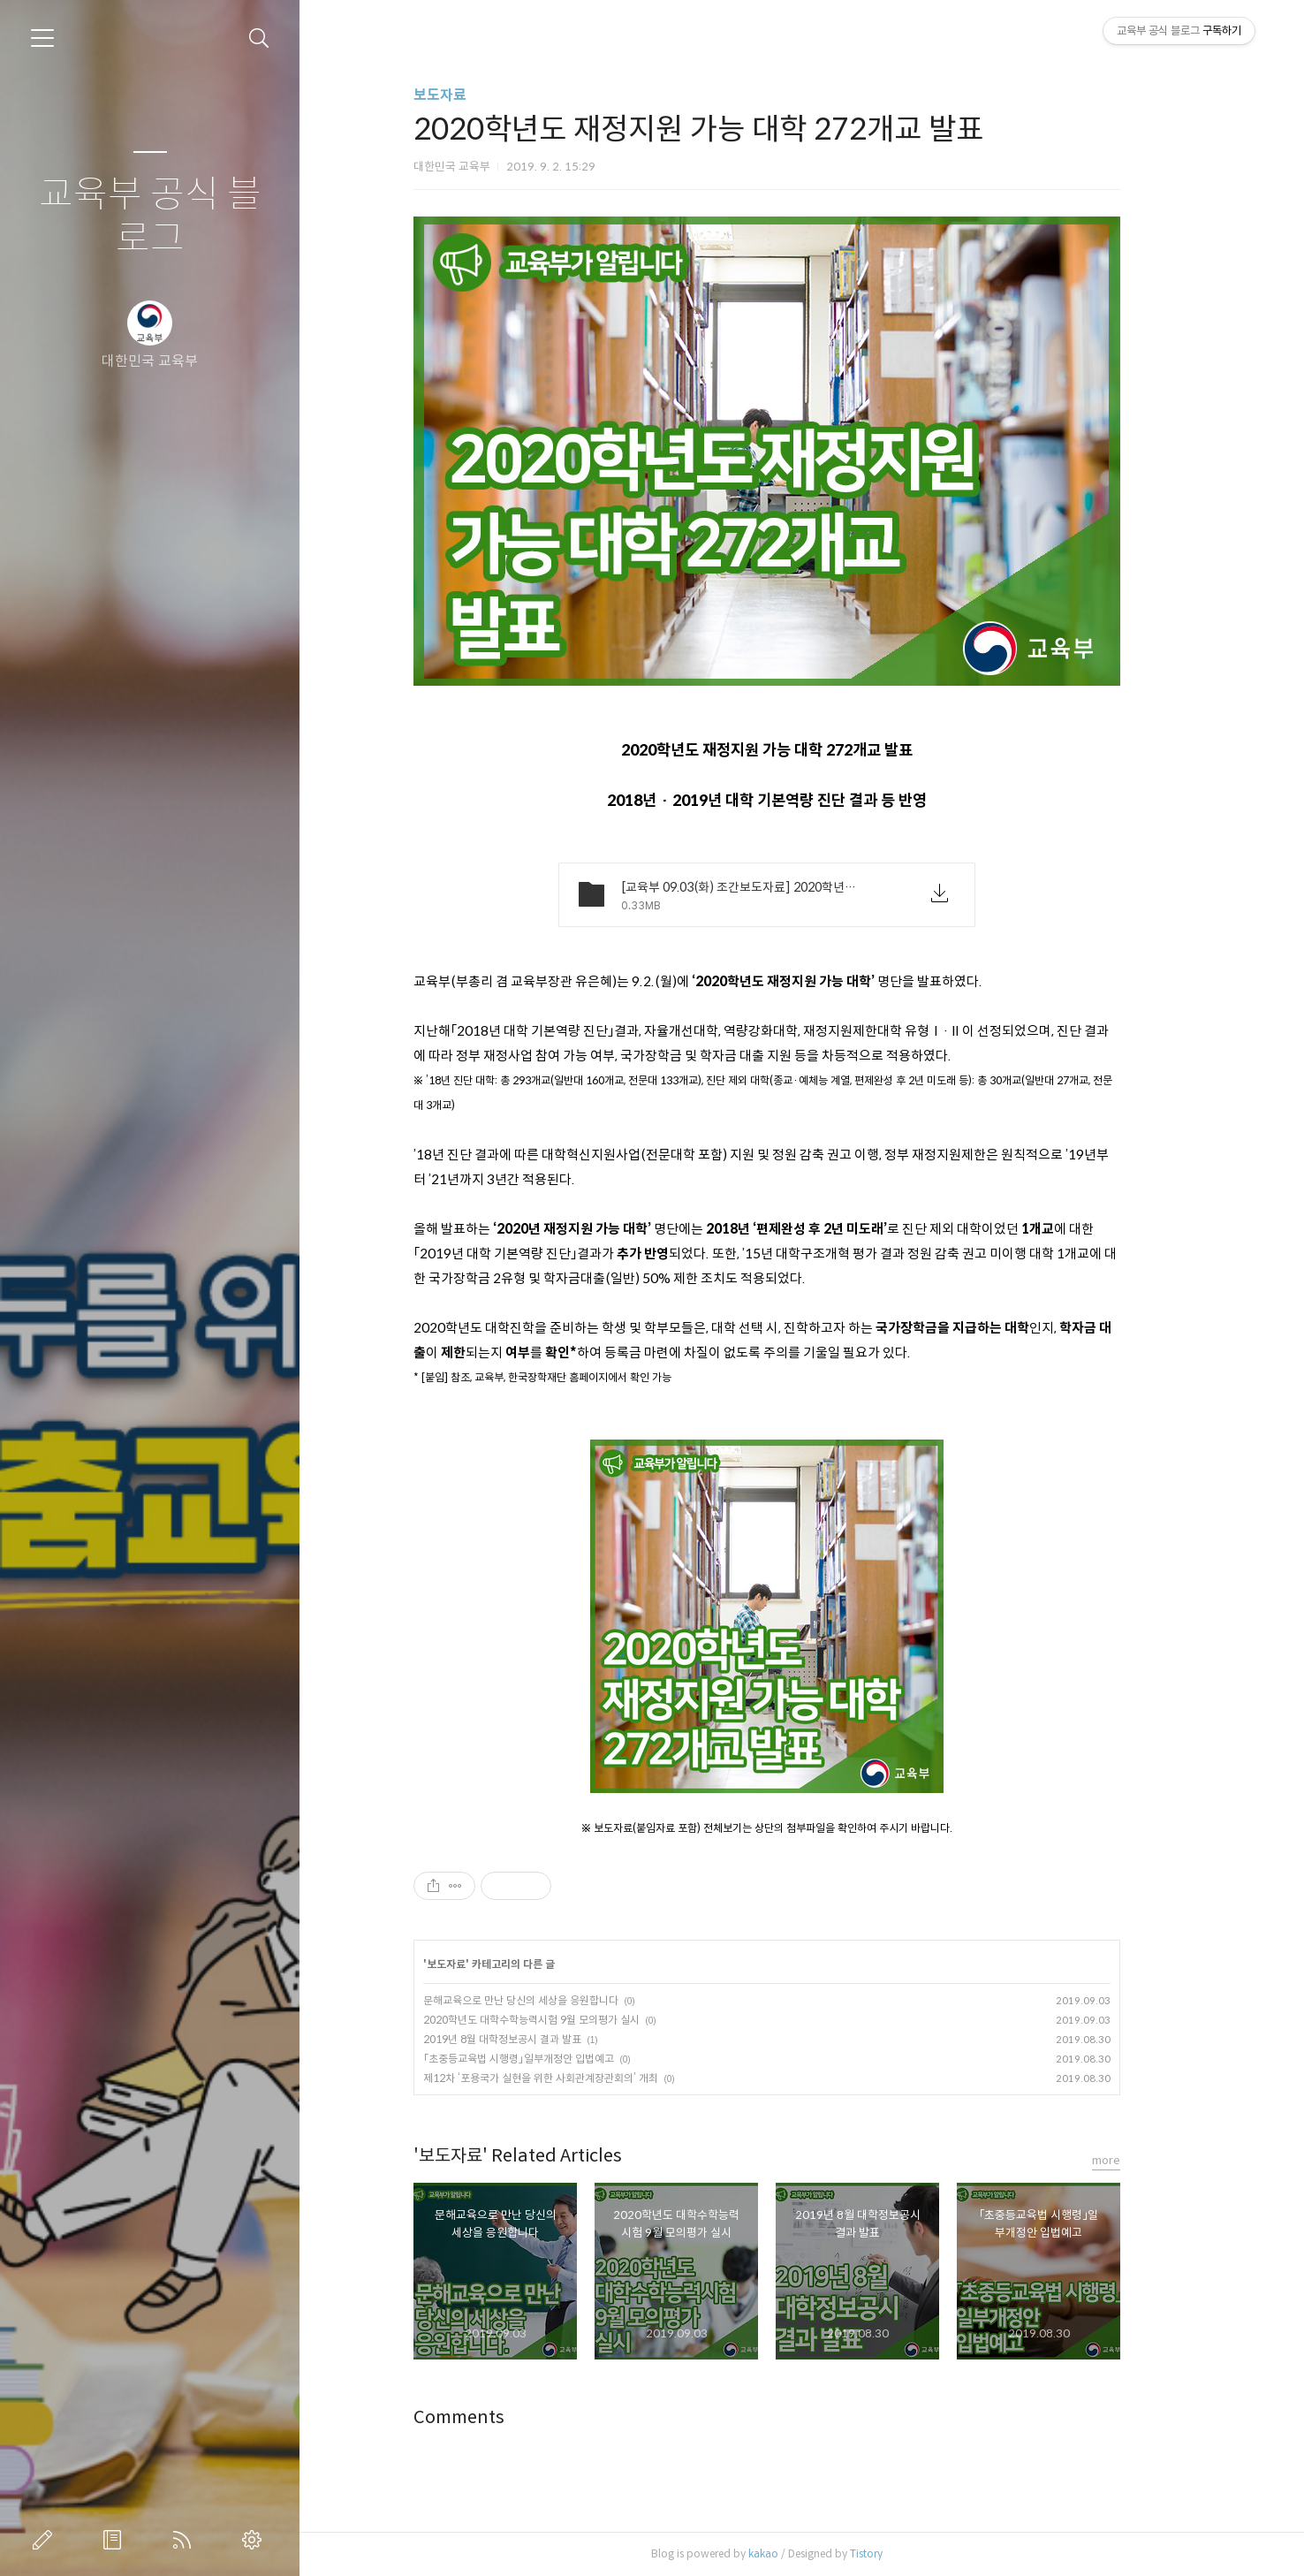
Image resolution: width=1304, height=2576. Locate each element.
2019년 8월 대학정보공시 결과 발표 (538, 2039)
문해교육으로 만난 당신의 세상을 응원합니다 (556, 2000)
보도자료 (475, 95)
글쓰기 (46, 2539)
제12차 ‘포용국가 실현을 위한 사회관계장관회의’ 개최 (576, 2078)
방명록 (116, 2539)
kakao (799, 2553)
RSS (185, 2539)
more (1141, 2160)
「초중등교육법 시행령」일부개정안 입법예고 (554, 2058)
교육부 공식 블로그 (150, 217)
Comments (494, 2417)
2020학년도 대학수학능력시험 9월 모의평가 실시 (567, 2019)
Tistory (901, 2553)
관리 (255, 2539)
